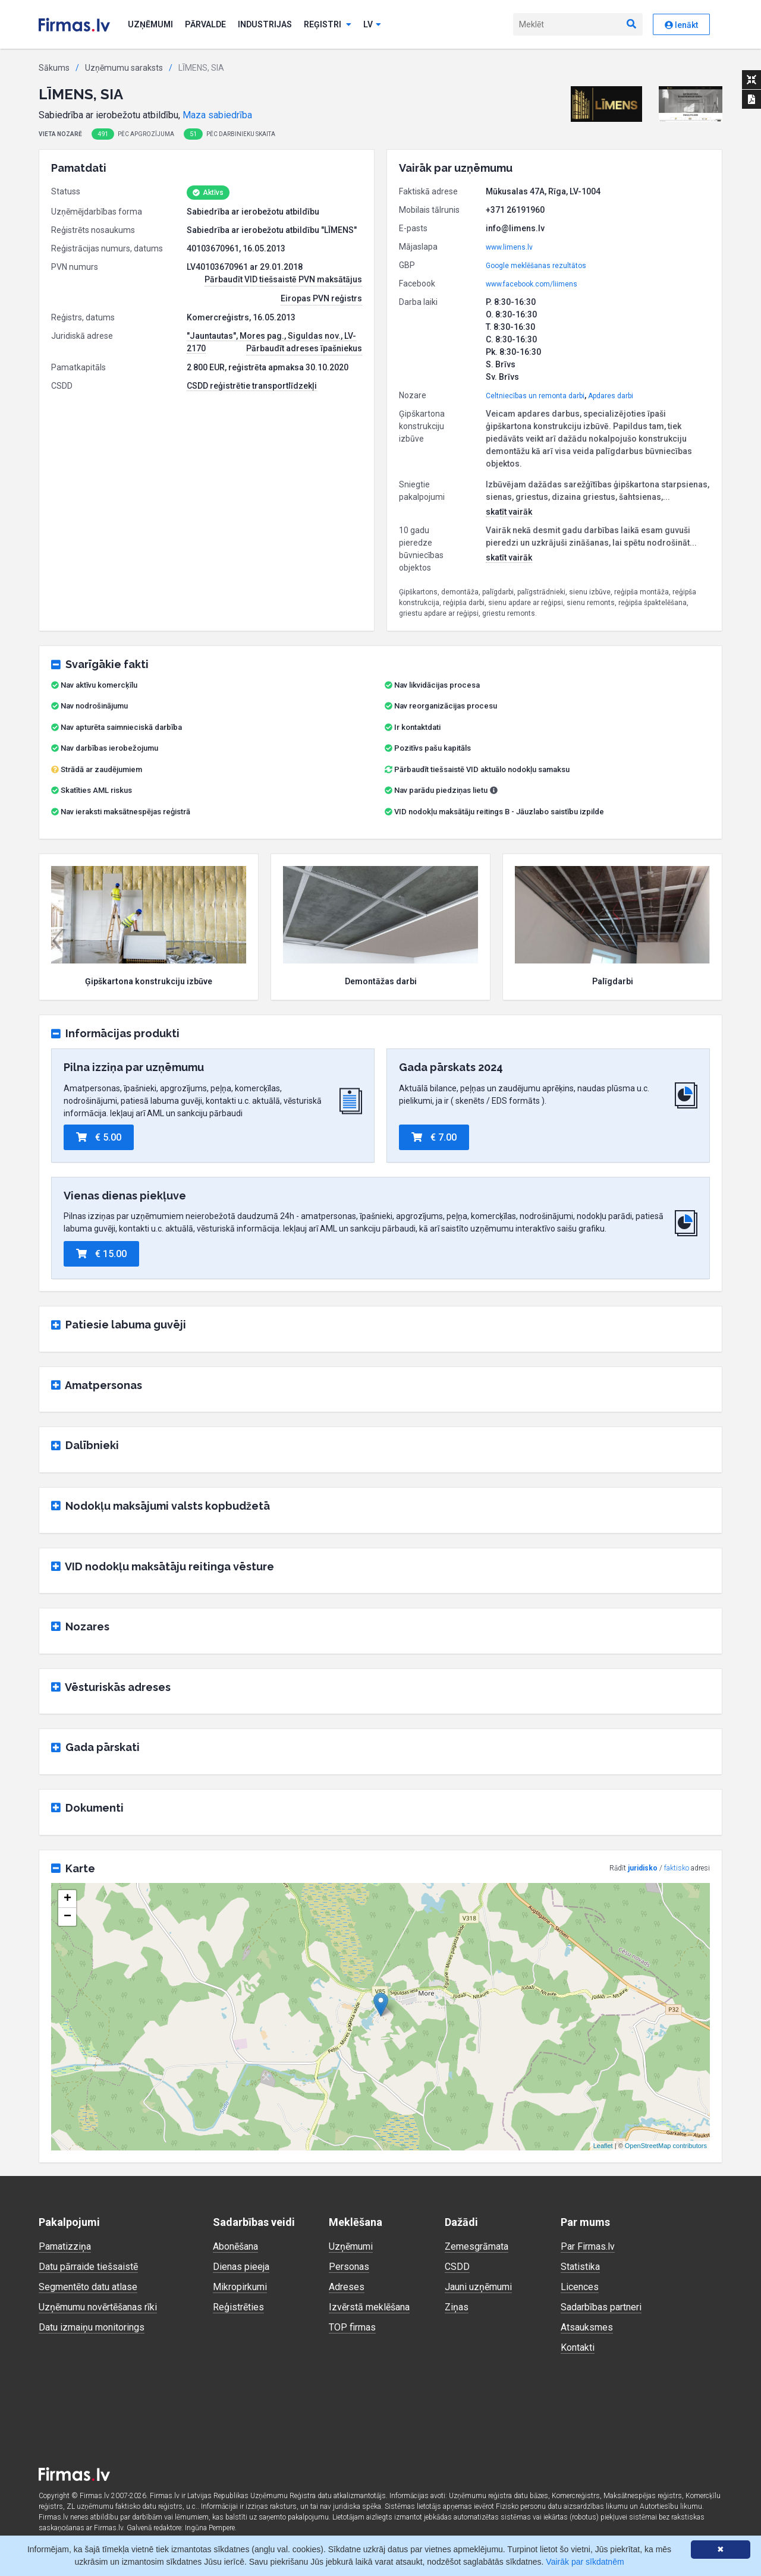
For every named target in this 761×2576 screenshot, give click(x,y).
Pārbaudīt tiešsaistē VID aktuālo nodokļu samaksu (477, 769)
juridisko (643, 1868)
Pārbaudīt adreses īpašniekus (304, 348)
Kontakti (578, 2347)
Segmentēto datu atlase (88, 2286)
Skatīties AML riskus (96, 790)
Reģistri (327, 24)
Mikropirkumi (240, 2286)
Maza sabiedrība (217, 115)
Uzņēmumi (150, 24)
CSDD (457, 2266)
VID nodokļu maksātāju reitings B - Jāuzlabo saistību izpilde (499, 811)
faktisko (676, 1868)
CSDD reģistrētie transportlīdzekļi (252, 386)
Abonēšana (235, 2246)
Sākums (54, 68)
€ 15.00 (101, 1253)
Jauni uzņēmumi (478, 2286)
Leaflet (603, 2145)
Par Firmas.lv (588, 2246)
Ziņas (456, 2307)
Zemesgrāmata (476, 2246)
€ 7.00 (434, 1137)
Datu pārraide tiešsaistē (88, 2266)
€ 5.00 (98, 1137)
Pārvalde (205, 24)
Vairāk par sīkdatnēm (585, 2561)
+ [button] (67, 1899)
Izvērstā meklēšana (369, 2307)
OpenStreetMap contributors (666, 2145)
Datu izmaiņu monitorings (91, 2327)
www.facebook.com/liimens (531, 284)
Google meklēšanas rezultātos (536, 266)
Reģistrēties (238, 2307)
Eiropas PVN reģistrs (321, 298)
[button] (607, 104)
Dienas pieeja (241, 2266)
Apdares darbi (610, 396)
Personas (349, 2266)
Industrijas (265, 24)
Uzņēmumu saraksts (124, 68)
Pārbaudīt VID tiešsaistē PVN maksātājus (283, 279)
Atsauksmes (587, 2327)
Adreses (346, 2286)
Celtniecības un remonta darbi (535, 396)
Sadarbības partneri (601, 2307)
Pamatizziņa (65, 2246)
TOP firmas (352, 2327)
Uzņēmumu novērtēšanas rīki (98, 2307)
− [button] (67, 1917)
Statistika (580, 2266)
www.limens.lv (509, 247)
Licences (580, 2286)
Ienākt (681, 25)
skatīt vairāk (509, 512)
